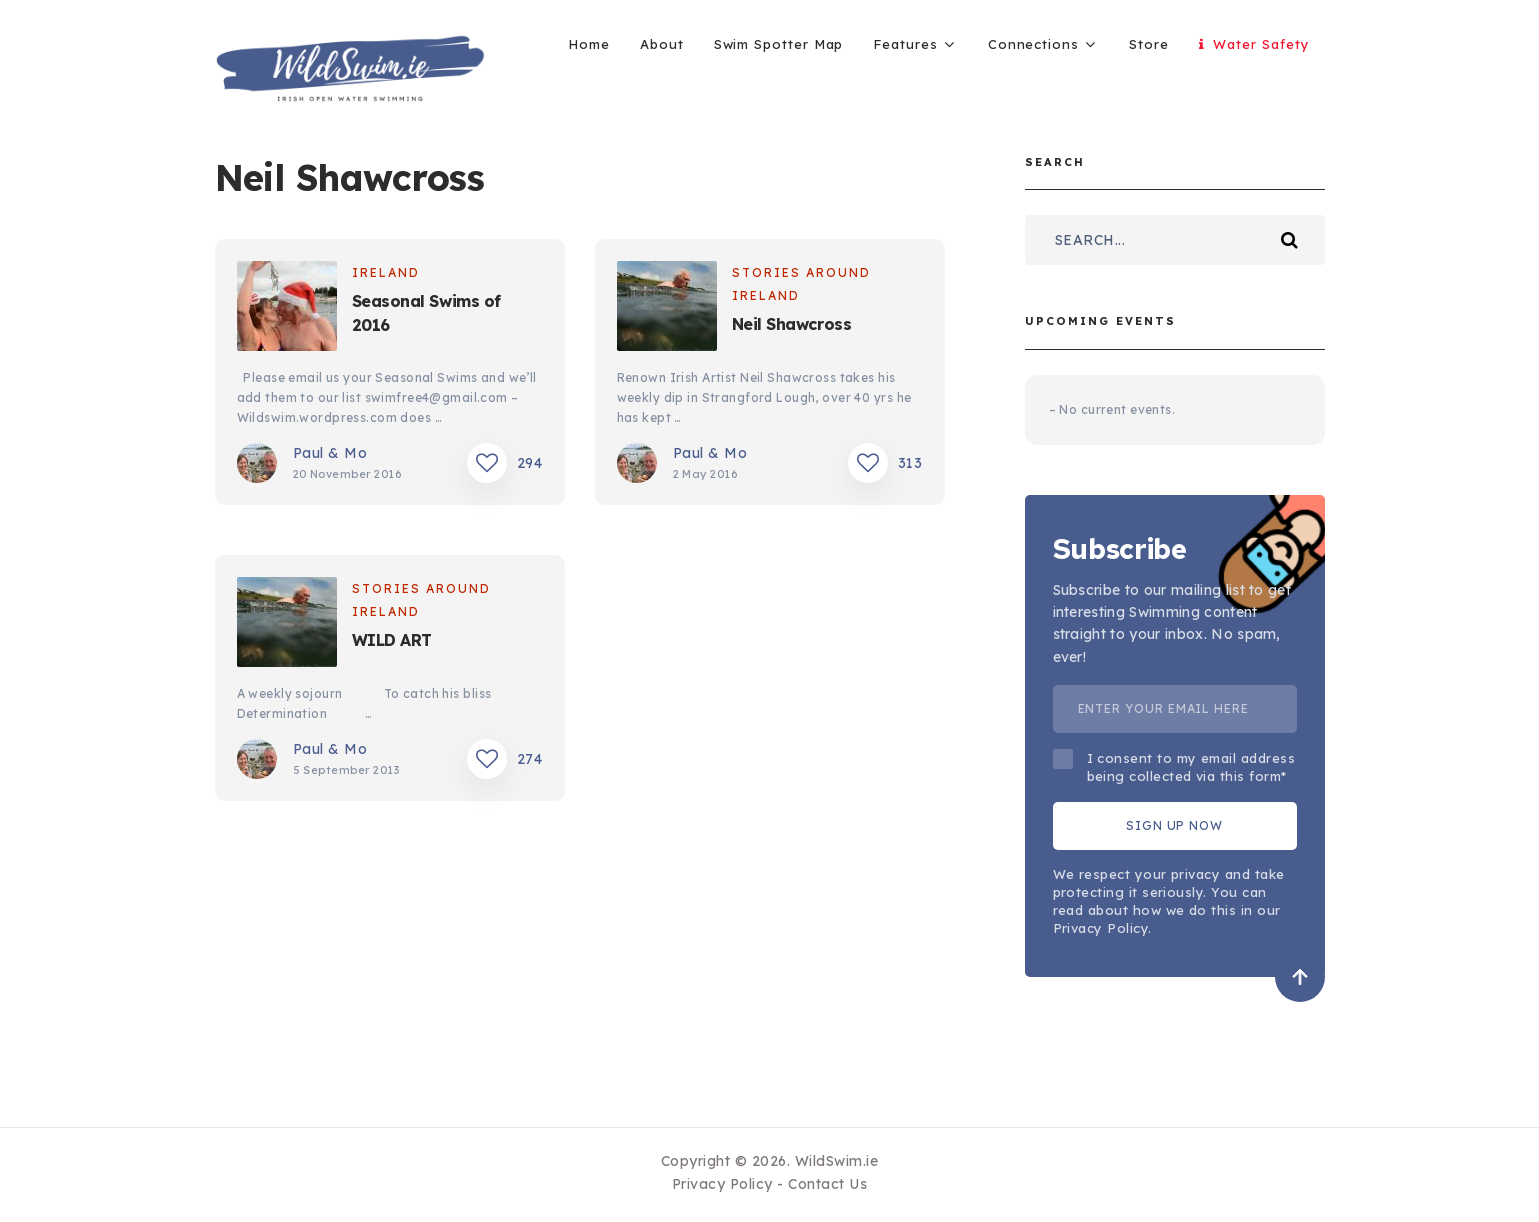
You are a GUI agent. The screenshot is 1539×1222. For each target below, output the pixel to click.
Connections (1033, 44)
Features (905, 44)
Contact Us (827, 1184)
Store (1149, 44)
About (662, 44)
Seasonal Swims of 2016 (426, 313)
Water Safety (1254, 44)
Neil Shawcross (792, 324)
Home (589, 44)
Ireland (386, 272)
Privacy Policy (722, 1184)
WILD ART (392, 640)
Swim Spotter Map (779, 44)
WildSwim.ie (837, 1161)
